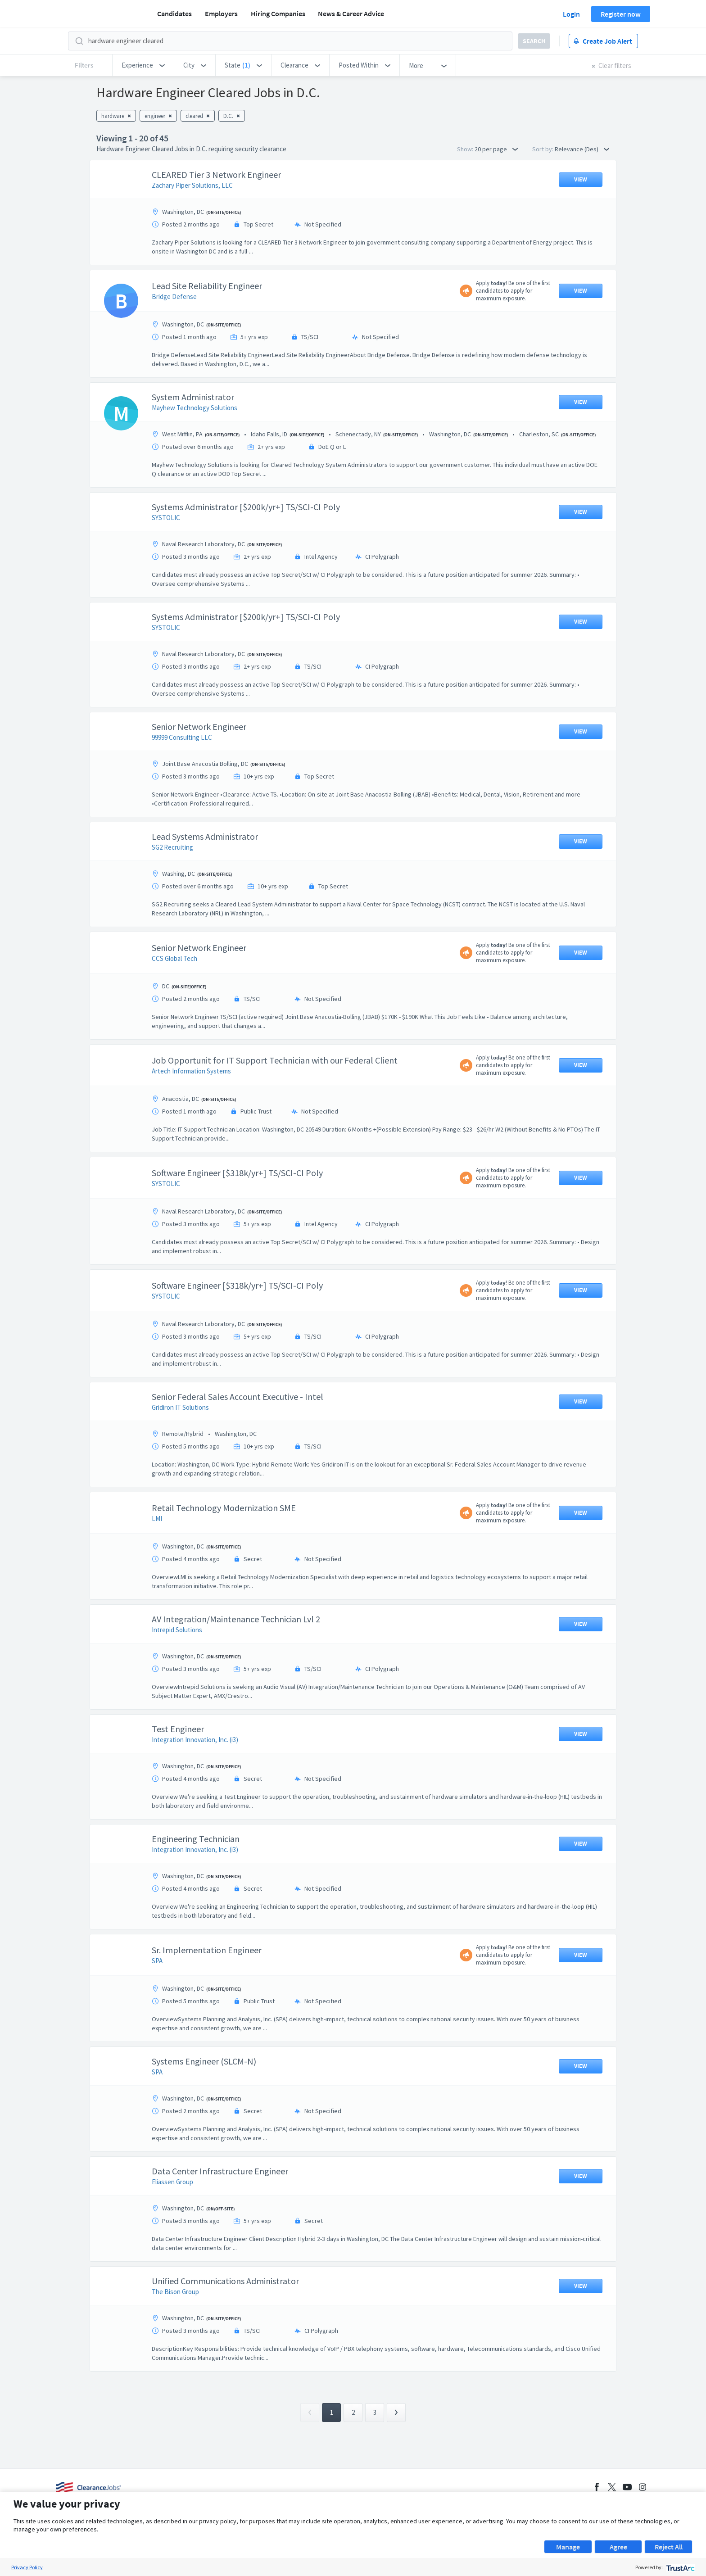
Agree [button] (618, 2546)
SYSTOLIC (166, 517)
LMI (157, 1518)
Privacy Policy (27, 2567)
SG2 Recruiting (172, 847)
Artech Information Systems (191, 1071)
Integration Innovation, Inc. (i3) (195, 1739)
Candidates (174, 13)
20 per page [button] (496, 149)
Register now (621, 13)
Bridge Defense (174, 296)
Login (571, 13)
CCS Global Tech (174, 958)
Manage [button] (568, 2546)
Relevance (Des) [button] (582, 149)
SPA (157, 1960)
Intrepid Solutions (177, 1629)
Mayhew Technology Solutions (194, 407)
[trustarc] (680, 2567)
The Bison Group (175, 2291)
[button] (143, 65)
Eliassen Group (172, 2182)
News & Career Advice (351, 13)
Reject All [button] (669, 2546)
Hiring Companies (278, 13)
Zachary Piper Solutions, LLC (192, 185)
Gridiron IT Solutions (180, 1407)
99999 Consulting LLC (182, 737)
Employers (221, 13)
